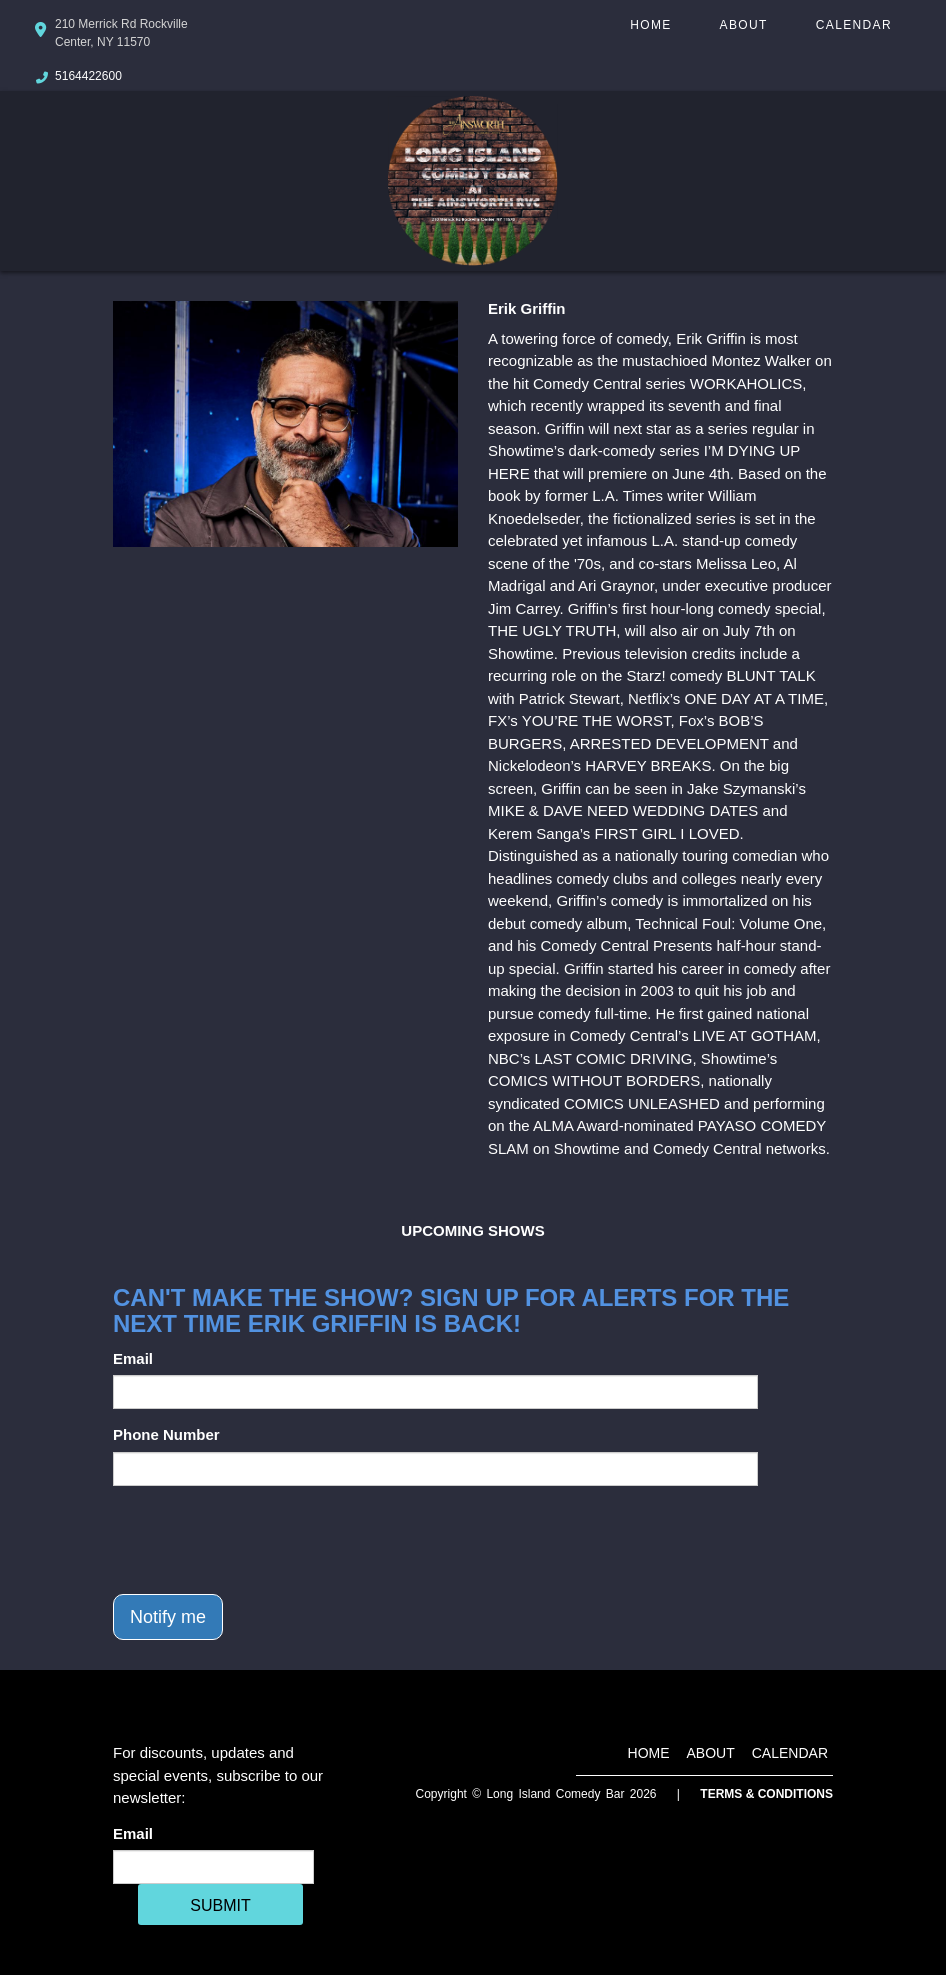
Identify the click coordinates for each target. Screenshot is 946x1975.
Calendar (854, 25)
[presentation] (265, 1540)
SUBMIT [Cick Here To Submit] (220, 1905)
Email (133, 1358)
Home (650, 25)
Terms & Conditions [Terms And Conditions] (766, 1794)
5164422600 (88, 76)
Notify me (168, 1617)
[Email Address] (213, 1867)
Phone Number (166, 1434)
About (744, 25)
